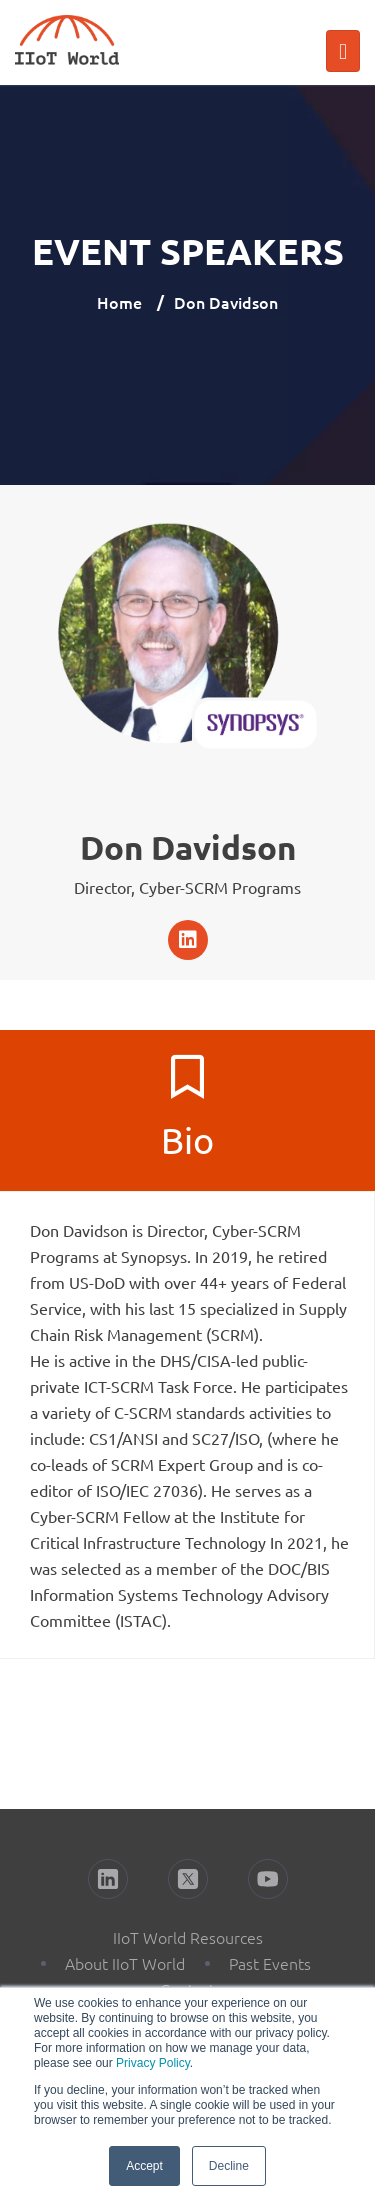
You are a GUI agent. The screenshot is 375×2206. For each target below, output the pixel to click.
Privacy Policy (153, 2063)
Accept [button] (144, 2166)
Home (119, 302)
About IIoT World (125, 1963)
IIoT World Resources (188, 1937)
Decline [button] (229, 2166)
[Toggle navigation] (343, 51)
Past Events (270, 1963)
